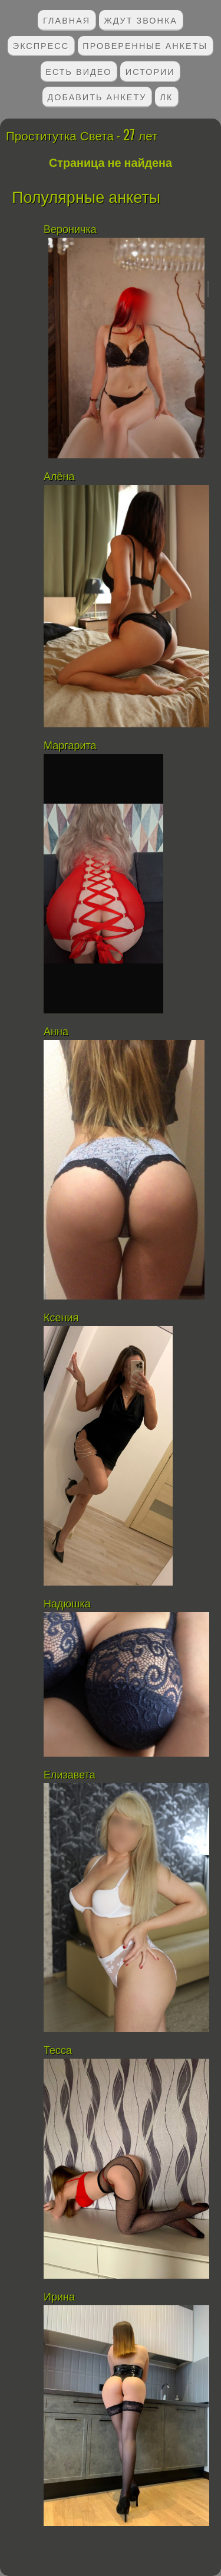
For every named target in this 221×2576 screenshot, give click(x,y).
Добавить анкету (97, 96)
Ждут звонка (140, 20)
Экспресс (41, 45)
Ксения (61, 1318)
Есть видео (78, 71)
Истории (150, 71)
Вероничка (70, 229)
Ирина (59, 2297)
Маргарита (72, 746)
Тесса (58, 2050)
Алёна (59, 477)
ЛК (166, 96)
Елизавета (71, 1775)
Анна (56, 1032)
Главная (66, 20)
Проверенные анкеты (145, 45)
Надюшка (67, 1604)
